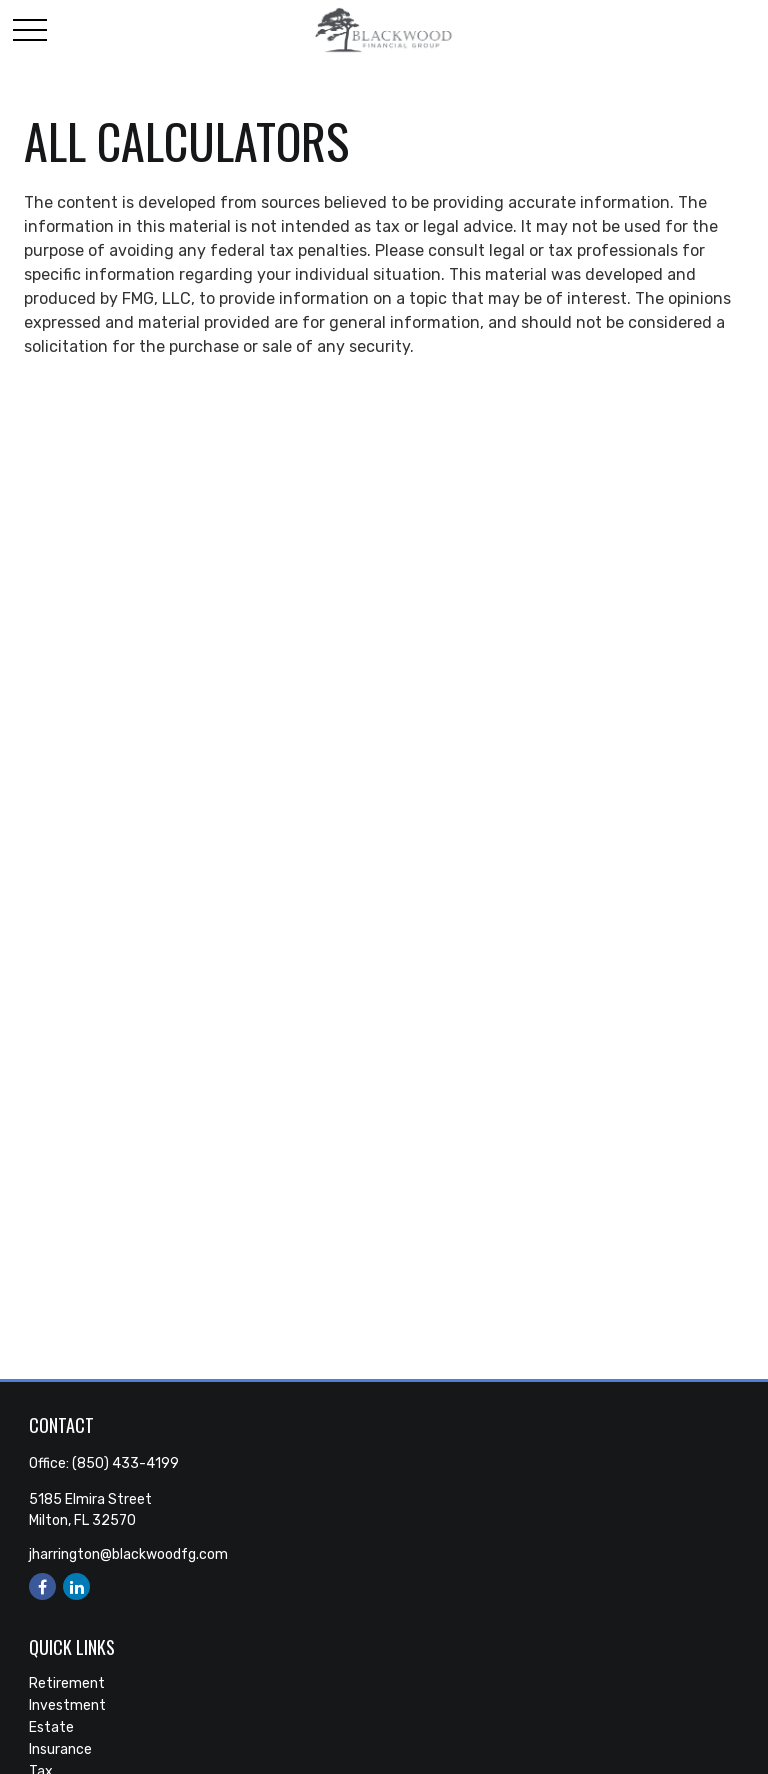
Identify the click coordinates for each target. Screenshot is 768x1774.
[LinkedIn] (76, 1586)
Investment (67, 1705)
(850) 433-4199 (125, 1463)
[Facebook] (42, 1586)
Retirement (67, 1683)
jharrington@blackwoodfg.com (128, 1554)
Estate (51, 1727)
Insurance (60, 1749)
